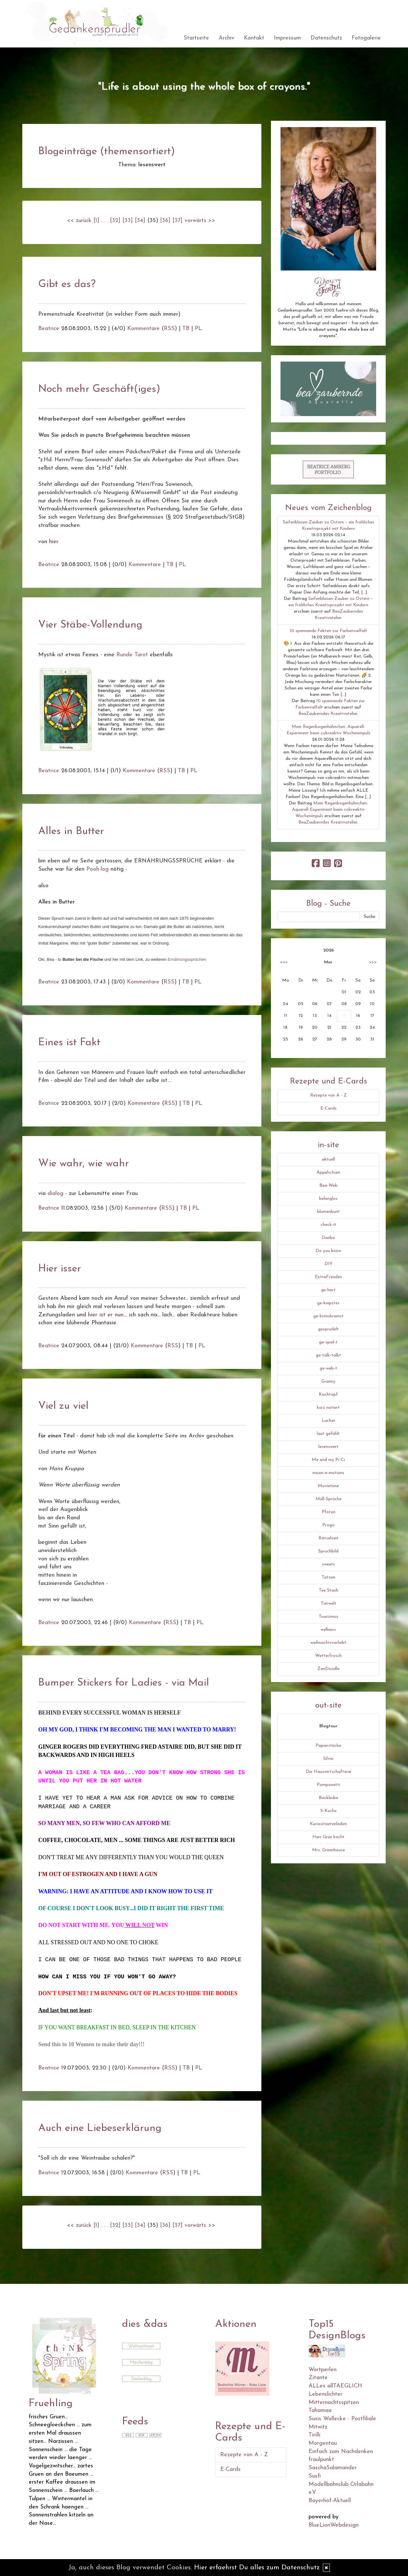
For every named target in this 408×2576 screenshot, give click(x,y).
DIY (328, 1264)
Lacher (328, 1420)
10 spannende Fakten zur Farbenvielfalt (328, 631)
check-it (328, 1224)
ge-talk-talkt (328, 1355)
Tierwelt (328, 1603)
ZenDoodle (328, 1668)
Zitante (318, 2378)
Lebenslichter (325, 2394)
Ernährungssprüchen (187, 959)
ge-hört (328, 1290)
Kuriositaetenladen (328, 1824)
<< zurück (79, 221)
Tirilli (314, 2435)
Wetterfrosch (328, 1655)
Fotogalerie (366, 38)
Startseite (196, 38)
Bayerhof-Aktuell (330, 2501)
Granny (328, 1381)
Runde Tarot (133, 655)
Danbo (328, 1237)
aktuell (328, 1159)
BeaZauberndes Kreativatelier (327, 713)
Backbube (328, 1797)
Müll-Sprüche (328, 1499)
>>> (373, 962)
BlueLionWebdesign (334, 2525)
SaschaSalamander (333, 2468)
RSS (169, 329)
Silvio (328, 1758)
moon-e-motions (328, 1473)
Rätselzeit (328, 1538)
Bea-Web (328, 1185)
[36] (165, 221)
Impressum (287, 38)
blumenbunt (328, 1211)
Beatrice (48, 329)
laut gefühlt (328, 1433)
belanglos (328, 1198)
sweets (328, 1564)
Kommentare (143, 329)
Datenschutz (326, 38)
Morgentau (323, 2443)
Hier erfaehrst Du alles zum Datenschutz (257, 2567)
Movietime (328, 1486)
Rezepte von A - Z (328, 1095)
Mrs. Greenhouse (328, 1850)
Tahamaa (320, 2410)
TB (185, 329)
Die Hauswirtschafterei (328, 1771)
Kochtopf (328, 1394)
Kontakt (254, 38)
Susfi (315, 2476)
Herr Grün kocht (328, 1837)
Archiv (226, 38)
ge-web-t (328, 1368)
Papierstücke (328, 1745)
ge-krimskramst (328, 1316)
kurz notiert (328, 1407)
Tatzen (328, 1577)
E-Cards (328, 1108)
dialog (55, 1194)
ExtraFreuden (328, 1277)
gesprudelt (328, 1329)
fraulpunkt (321, 2460)
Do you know (328, 1250)
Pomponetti (328, 1784)
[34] (140, 221)
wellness (328, 1629)
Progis (328, 1525)
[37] (177, 221)
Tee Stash (328, 1590)
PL (198, 329)
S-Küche (328, 1811)
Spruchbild (328, 1551)
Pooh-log (98, 869)
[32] (115, 221)
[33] (127, 221)
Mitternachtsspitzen (334, 2403)
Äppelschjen (328, 1172)
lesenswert (328, 1446)
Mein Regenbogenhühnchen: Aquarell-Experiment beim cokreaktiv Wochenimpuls (330, 809)
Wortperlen (323, 2370)
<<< (284, 962)
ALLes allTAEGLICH (335, 2386)
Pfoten (328, 1512)
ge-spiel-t (328, 1342)
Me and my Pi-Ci (328, 1459)
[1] (96, 221)
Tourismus (328, 1616)
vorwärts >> (200, 221)
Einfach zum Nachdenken (341, 2452)
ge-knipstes (328, 1303)
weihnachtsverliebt (328, 1642)
